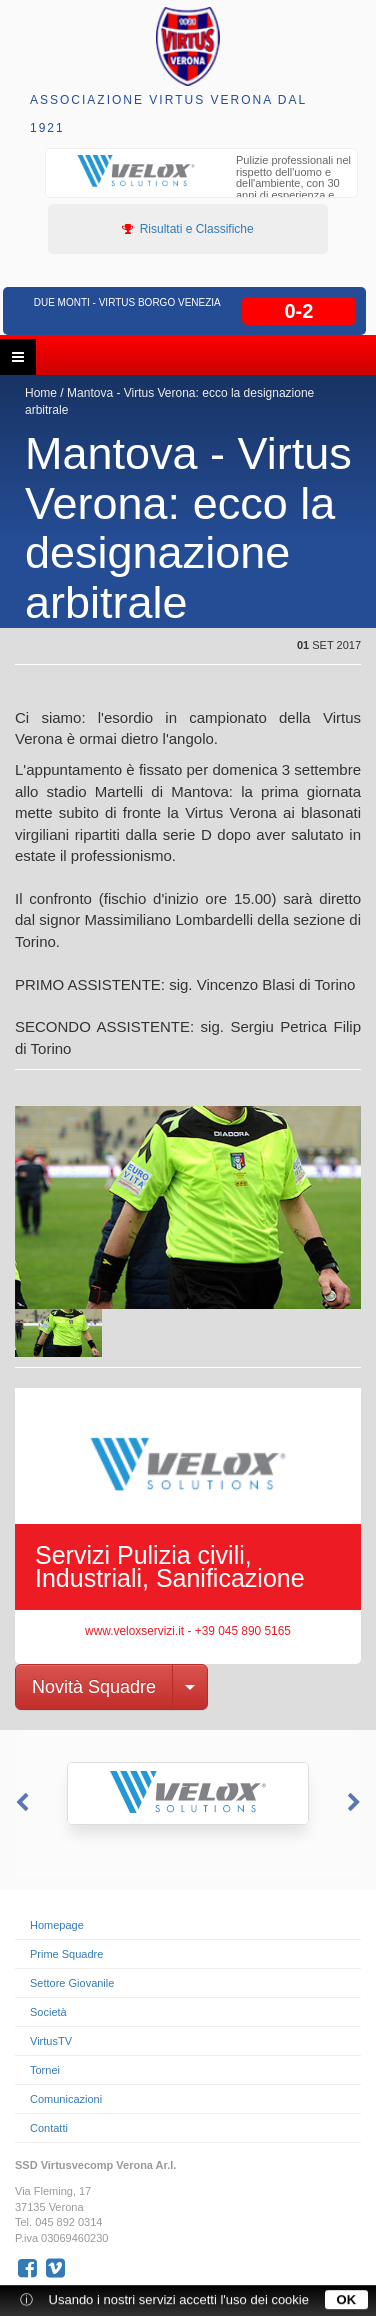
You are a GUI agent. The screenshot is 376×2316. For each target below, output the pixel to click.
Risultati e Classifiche (187, 229)
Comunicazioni (66, 2099)
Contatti (49, 2128)
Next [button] (356, 1803)
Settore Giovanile (72, 1983)
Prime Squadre (66, 1954)
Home (41, 393)
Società (48, 2012)
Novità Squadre (94, 1687)
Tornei (45, 2070)
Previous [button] (20, 1803)
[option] (201, 186)
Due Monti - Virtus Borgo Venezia (127, 302)
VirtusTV (51, 2041)
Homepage (57, 1925)
